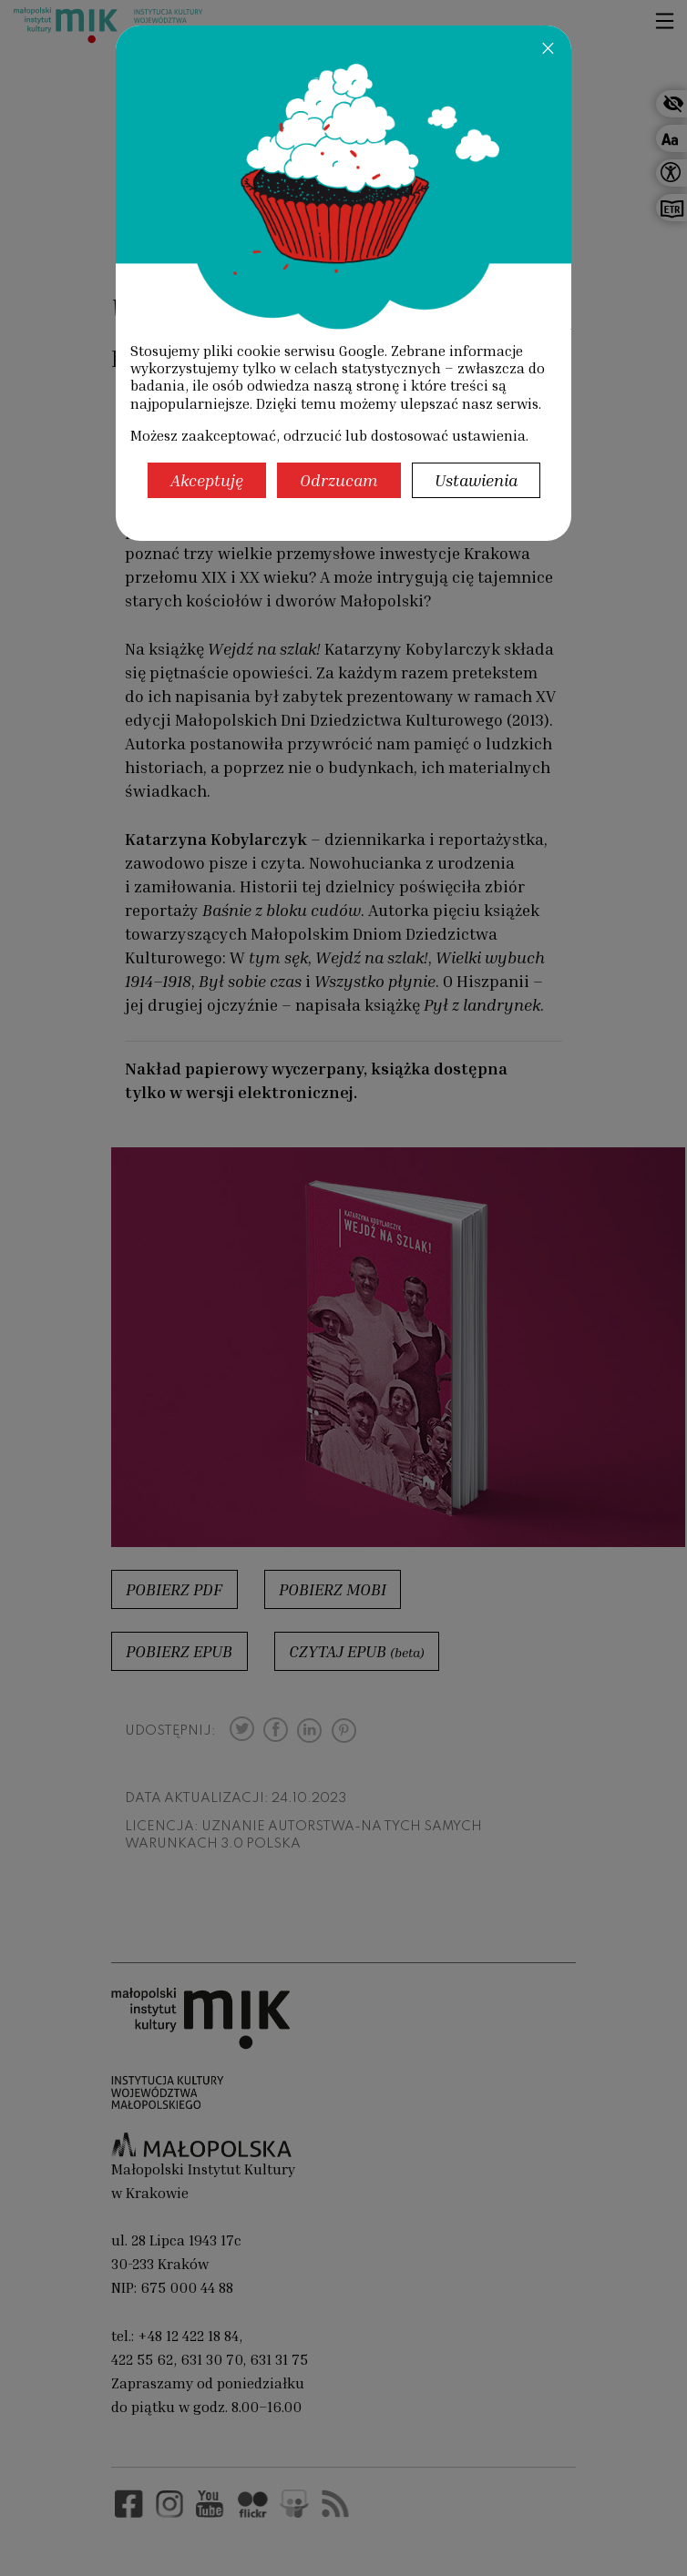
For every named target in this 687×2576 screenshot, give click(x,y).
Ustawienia (476, 480)
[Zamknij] (548, 47)
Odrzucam (339, 480)
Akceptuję (206, 480)
